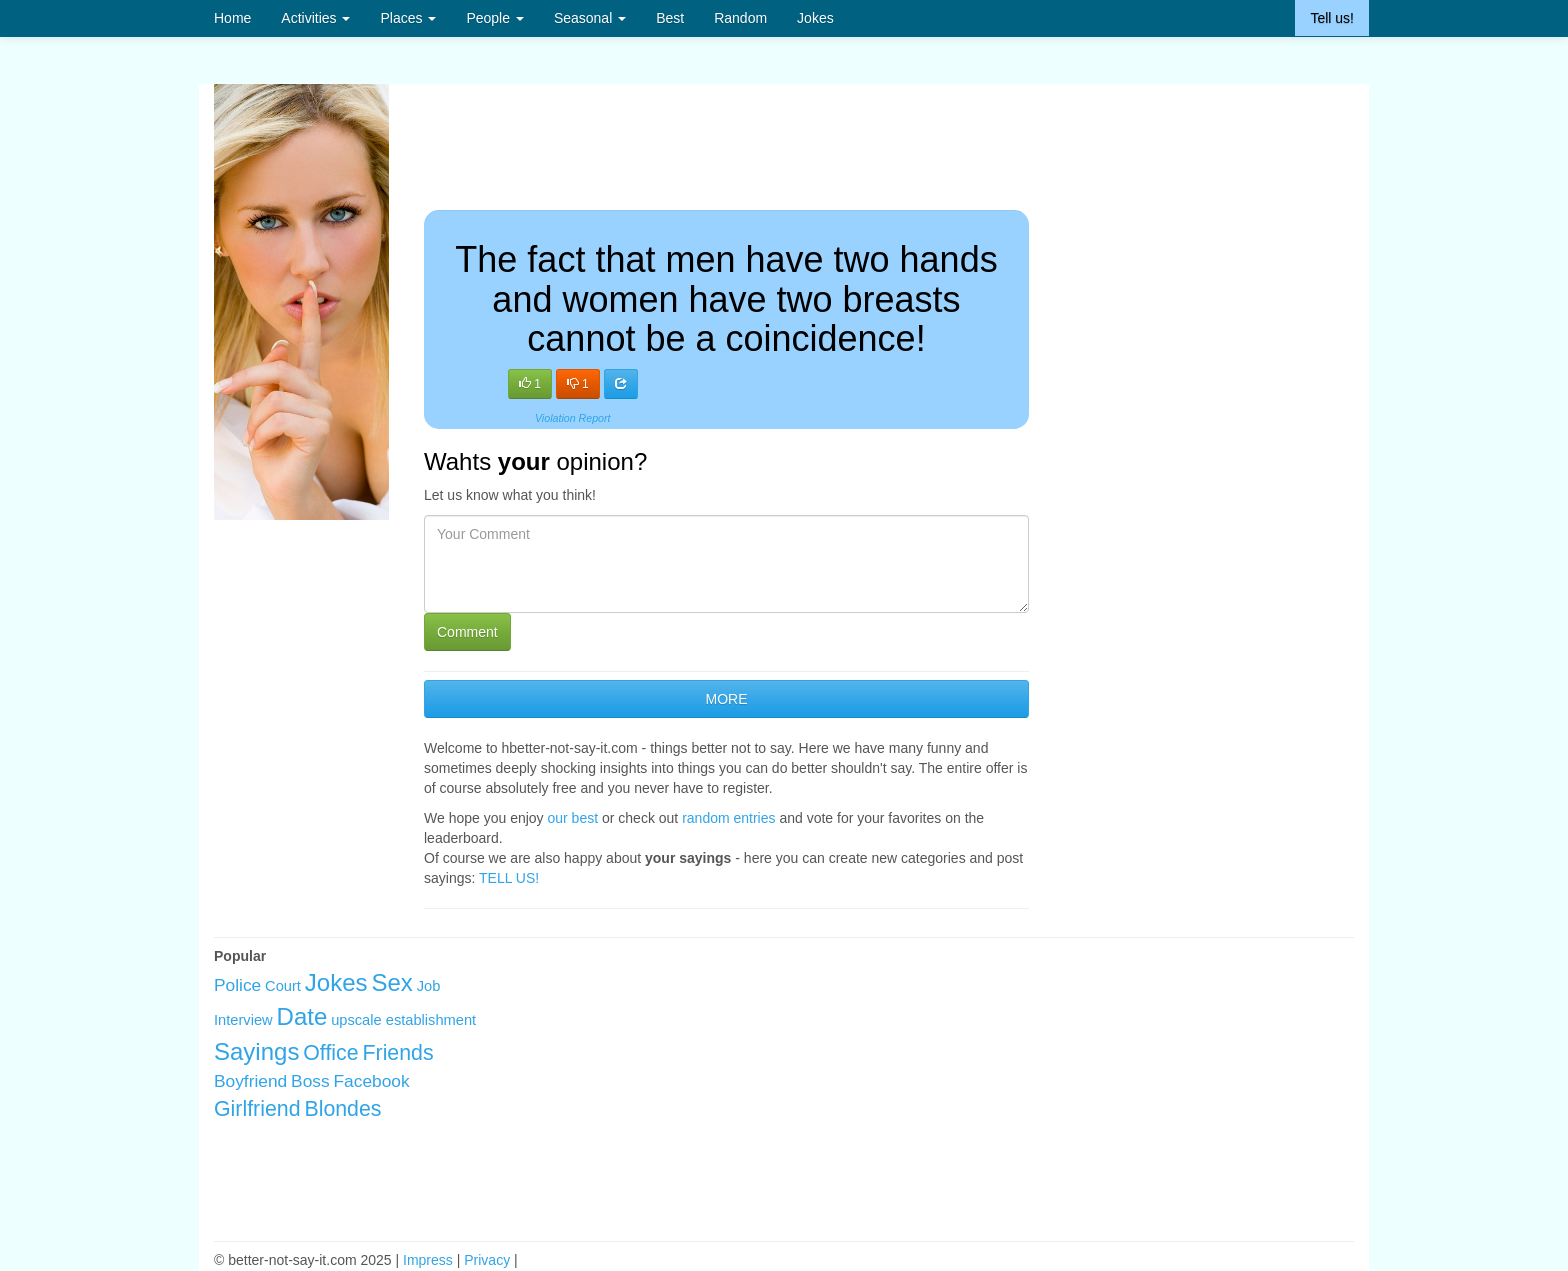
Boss (310, 1081)
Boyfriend (250, 1081)
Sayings (256, 1051)
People (494, 18)
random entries (728, 818)
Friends (398, 1053)
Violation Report (573, 418)
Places (408, 18)
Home (232, 18)
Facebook (372, 1081)
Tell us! (1332, 18)
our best (573, 818)
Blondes (342, 1109)
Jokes (815, 18)
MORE (726, 699)
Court (283, 986)
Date (302, 1016)
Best (670, 18)
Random (740, 18)
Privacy (487, 1260)
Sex (391, 982)
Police (237, 985)
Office (330, 1053)
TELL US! (509, 878)
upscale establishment (403, 1020)
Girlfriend (257, 1109)
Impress (428, 1260)
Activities (315, 18)
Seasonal (590, 18)
